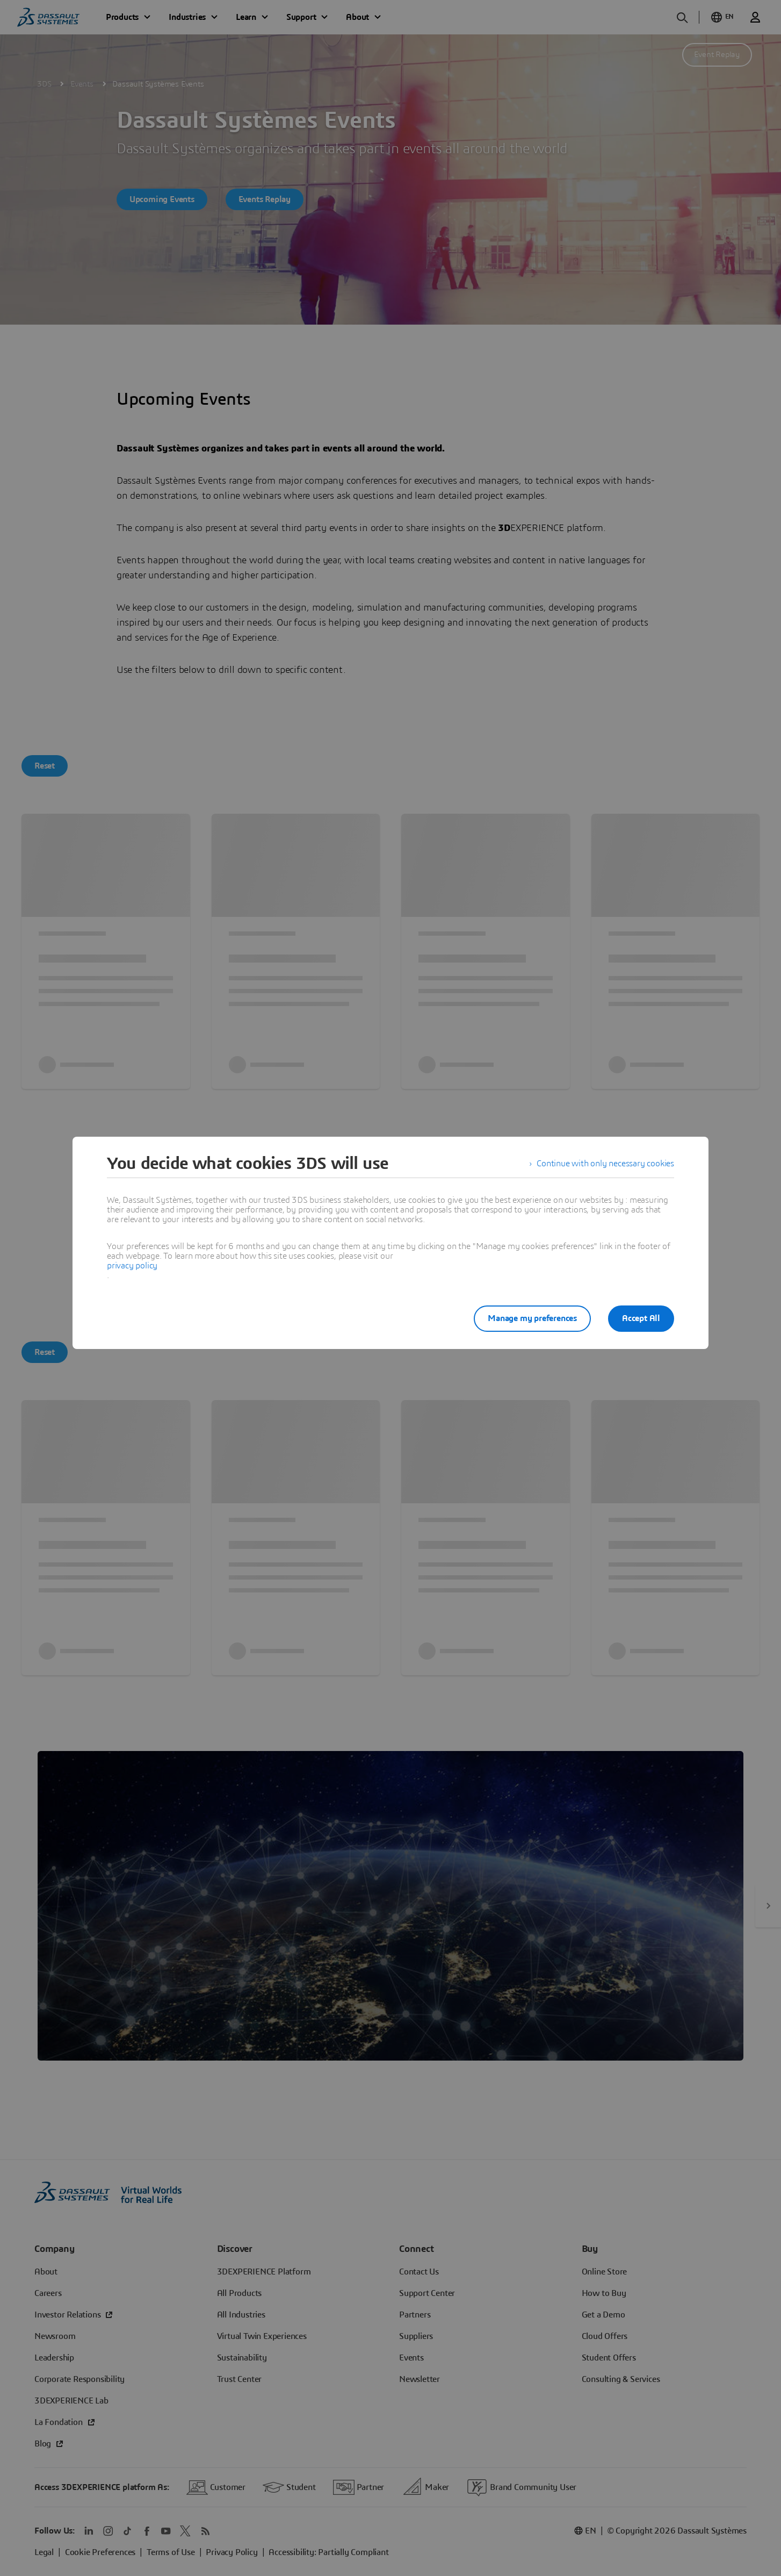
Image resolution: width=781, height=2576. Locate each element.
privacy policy (132, 1265)
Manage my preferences (532, 1318)
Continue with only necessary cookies (605, 1163)
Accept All (641, 1318)
